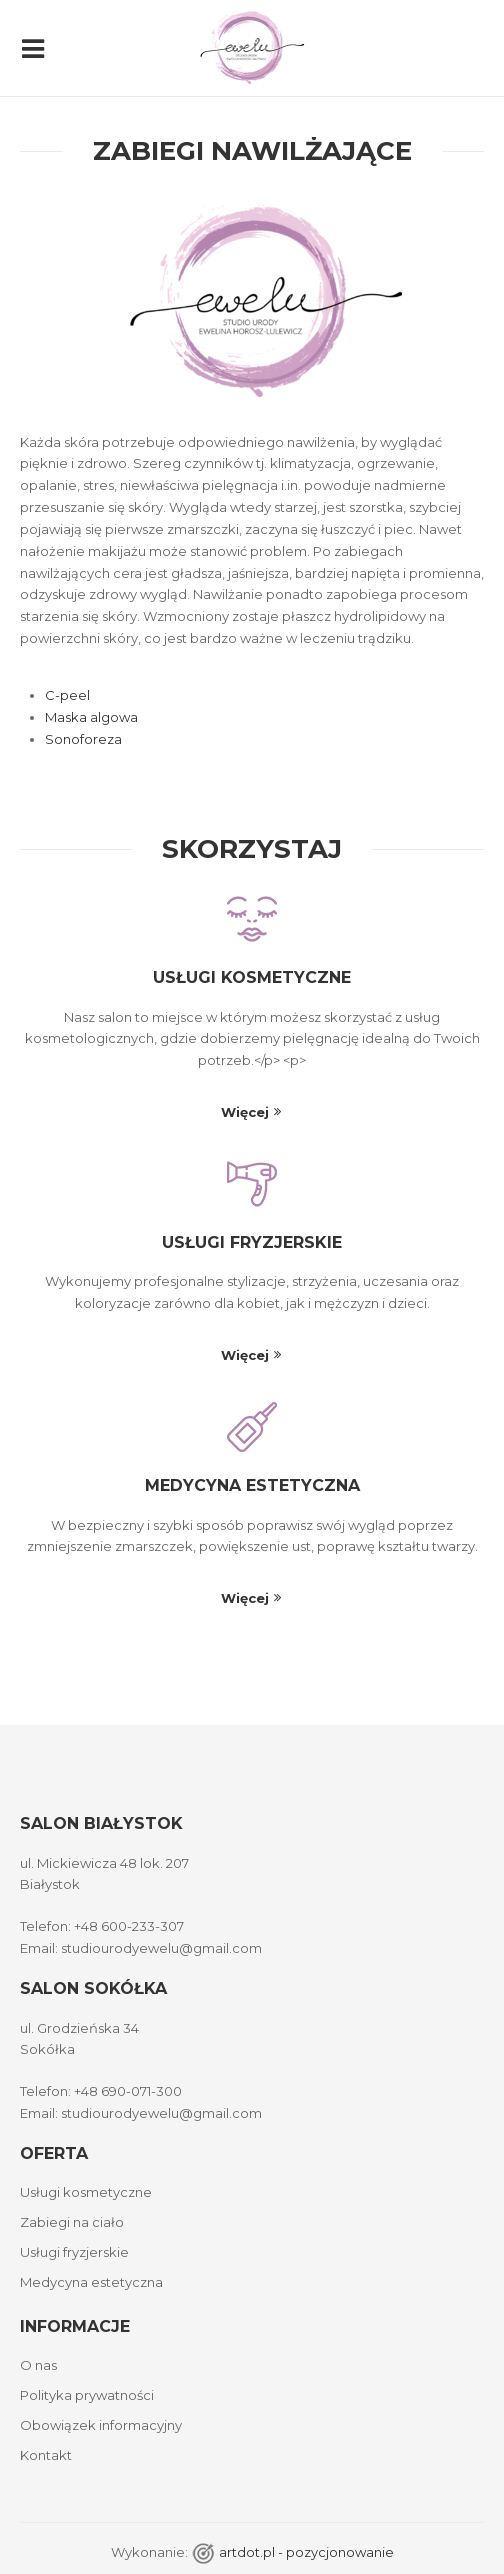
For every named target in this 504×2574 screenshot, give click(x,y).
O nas (38, 2365)
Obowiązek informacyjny (101, 2425)
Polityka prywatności (87, 2395)
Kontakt (46, 2455)
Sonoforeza (83, 739)
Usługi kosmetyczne (252, 977)
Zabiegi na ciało (72, 2222)
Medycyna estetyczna (252, 1485)
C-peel (67, 695)
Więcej (245, 1112)
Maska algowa (91, 717)
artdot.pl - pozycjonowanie (306, 2552)
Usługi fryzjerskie (252, 1242)
